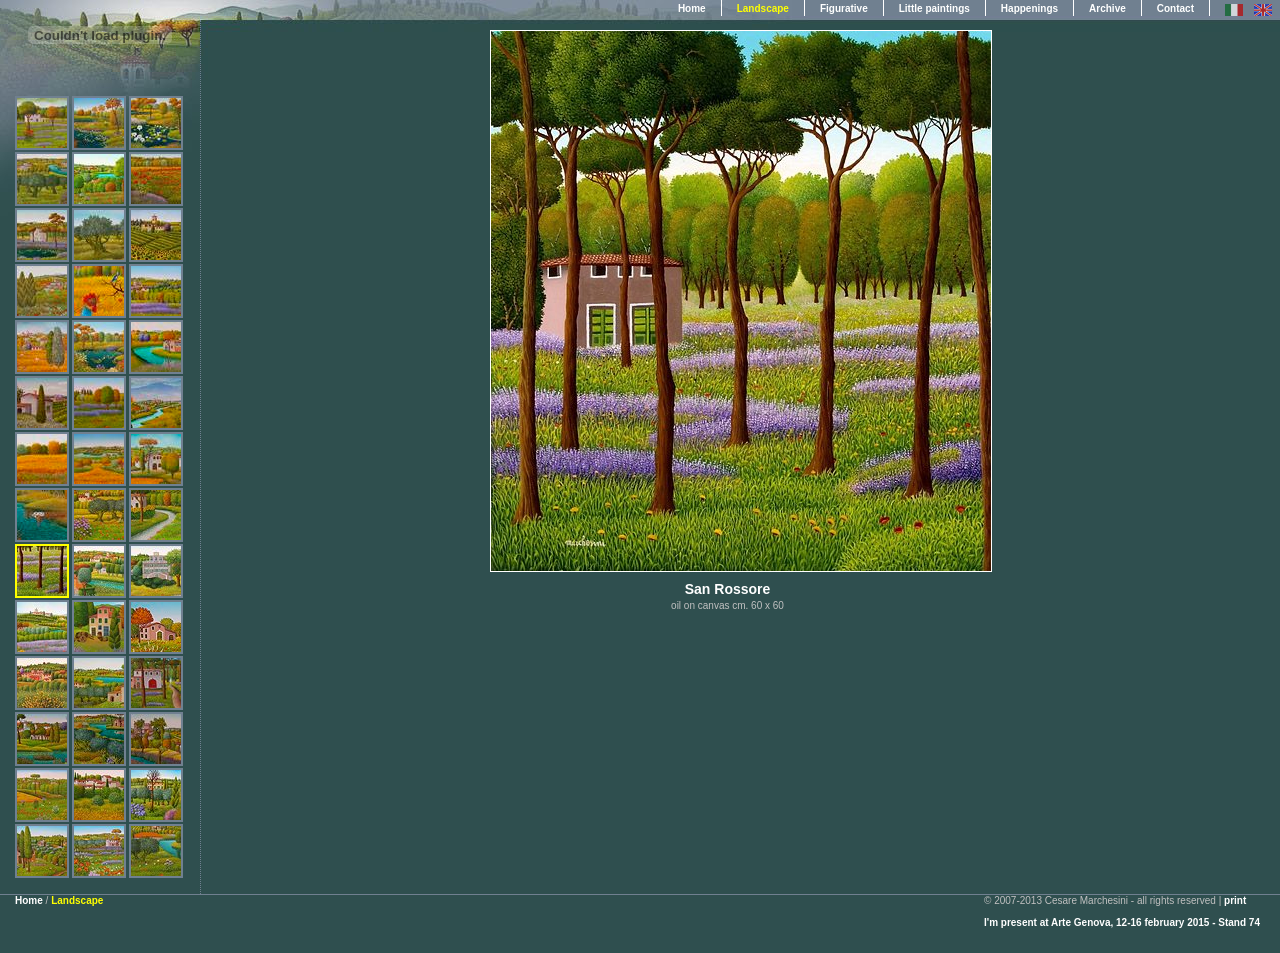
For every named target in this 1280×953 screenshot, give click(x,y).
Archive (1107, 8)
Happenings (1029, 8)
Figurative (844, 8)
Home (692, 8)
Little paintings (934, 8)
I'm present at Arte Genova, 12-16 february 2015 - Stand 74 (1122, 922)
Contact (1175, 8)
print (1235, 900)
